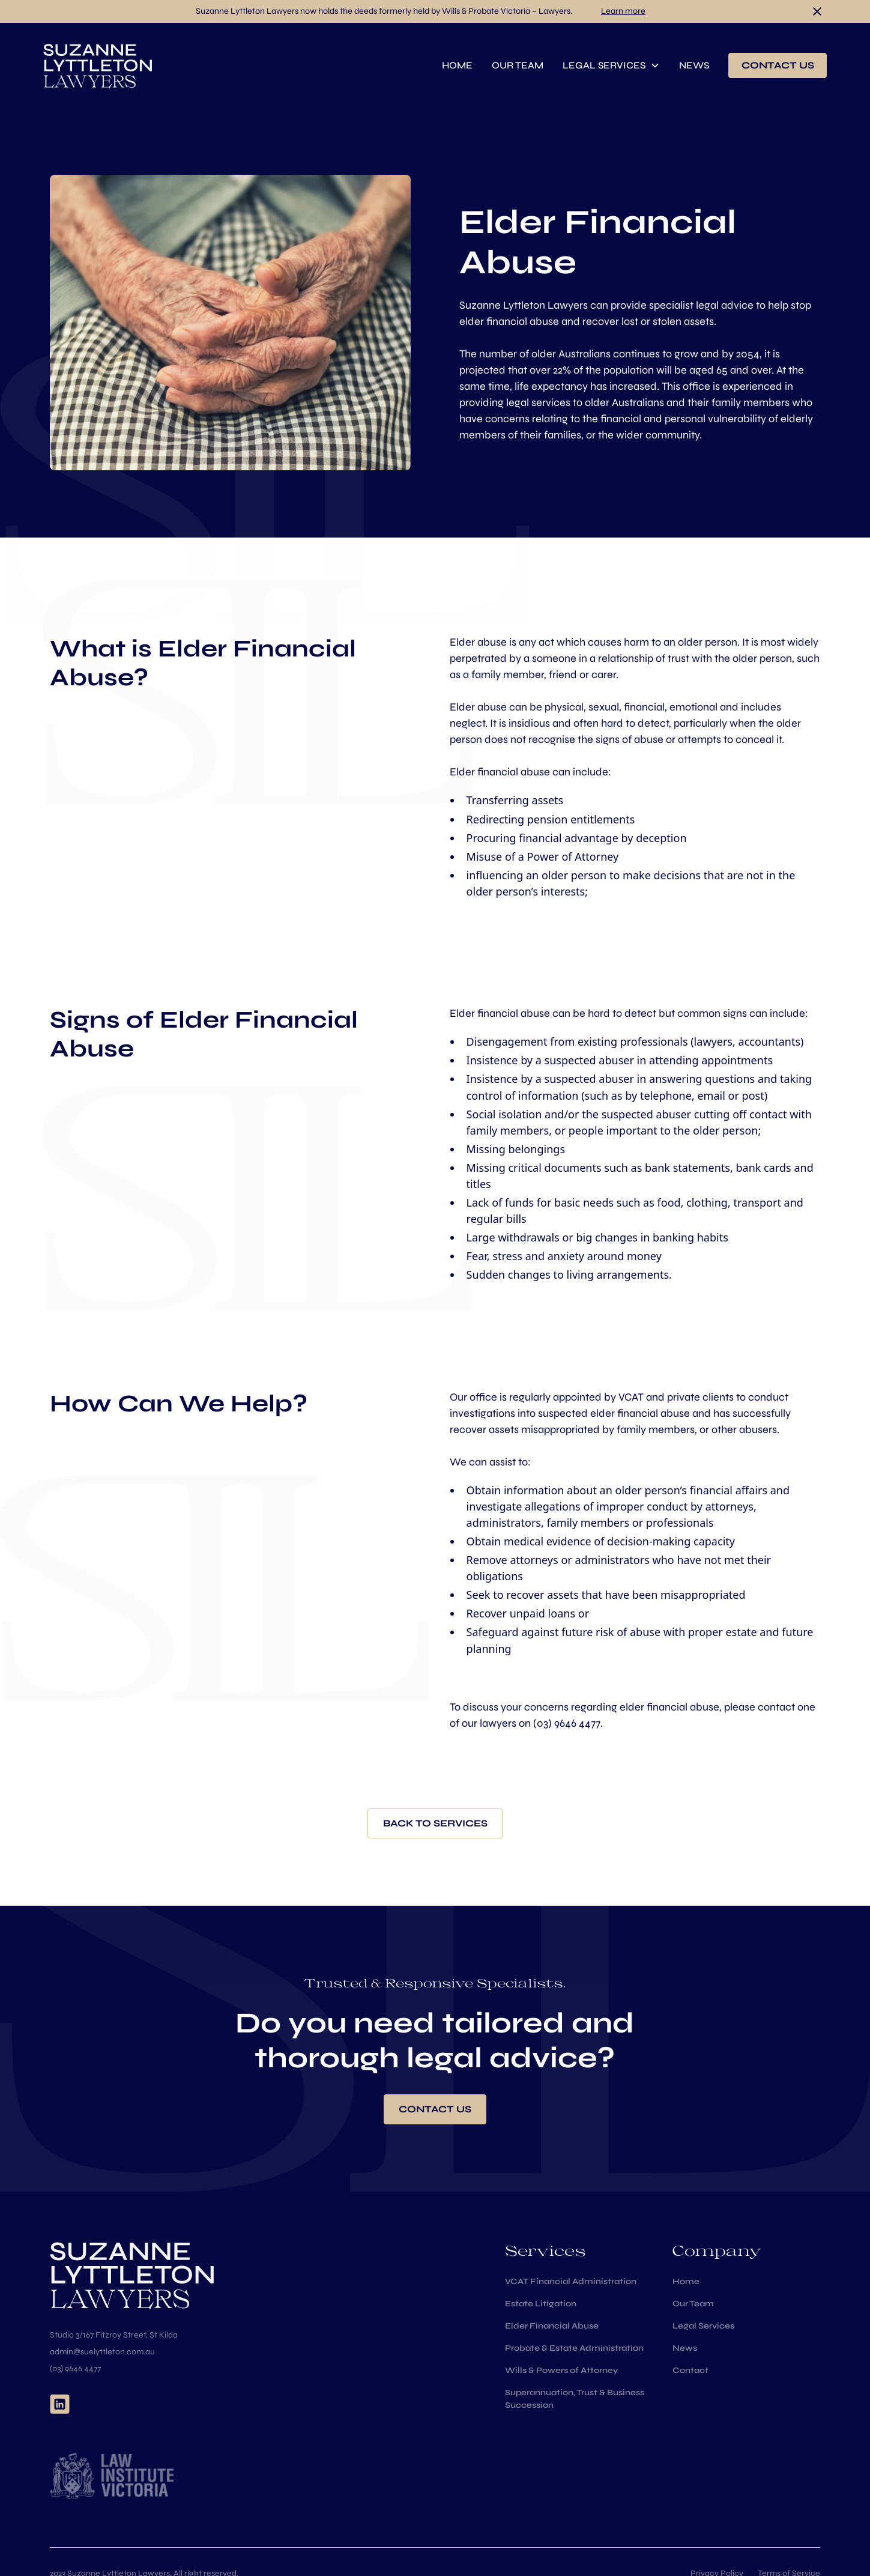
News (684, 2348)
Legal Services (703, 2326)
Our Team (693, 2304)
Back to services (435, 1823)
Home (685, 2281)
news (694, 65)
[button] (611, 65)
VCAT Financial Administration (570, 2281)
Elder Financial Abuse (552, 2326)
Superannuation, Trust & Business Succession (574, 2398)
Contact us (435, 2109)
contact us (778, 65)
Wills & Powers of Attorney (561, 2370)
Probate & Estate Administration (574, 2348)
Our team (517, 65)
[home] (98, 65)
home (457, 65)
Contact (690, 2370)
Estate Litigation (540, 2304)
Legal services (604, 65)
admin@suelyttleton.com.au (102, 2352)
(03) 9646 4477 (566, 1723)
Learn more (623, 11)
